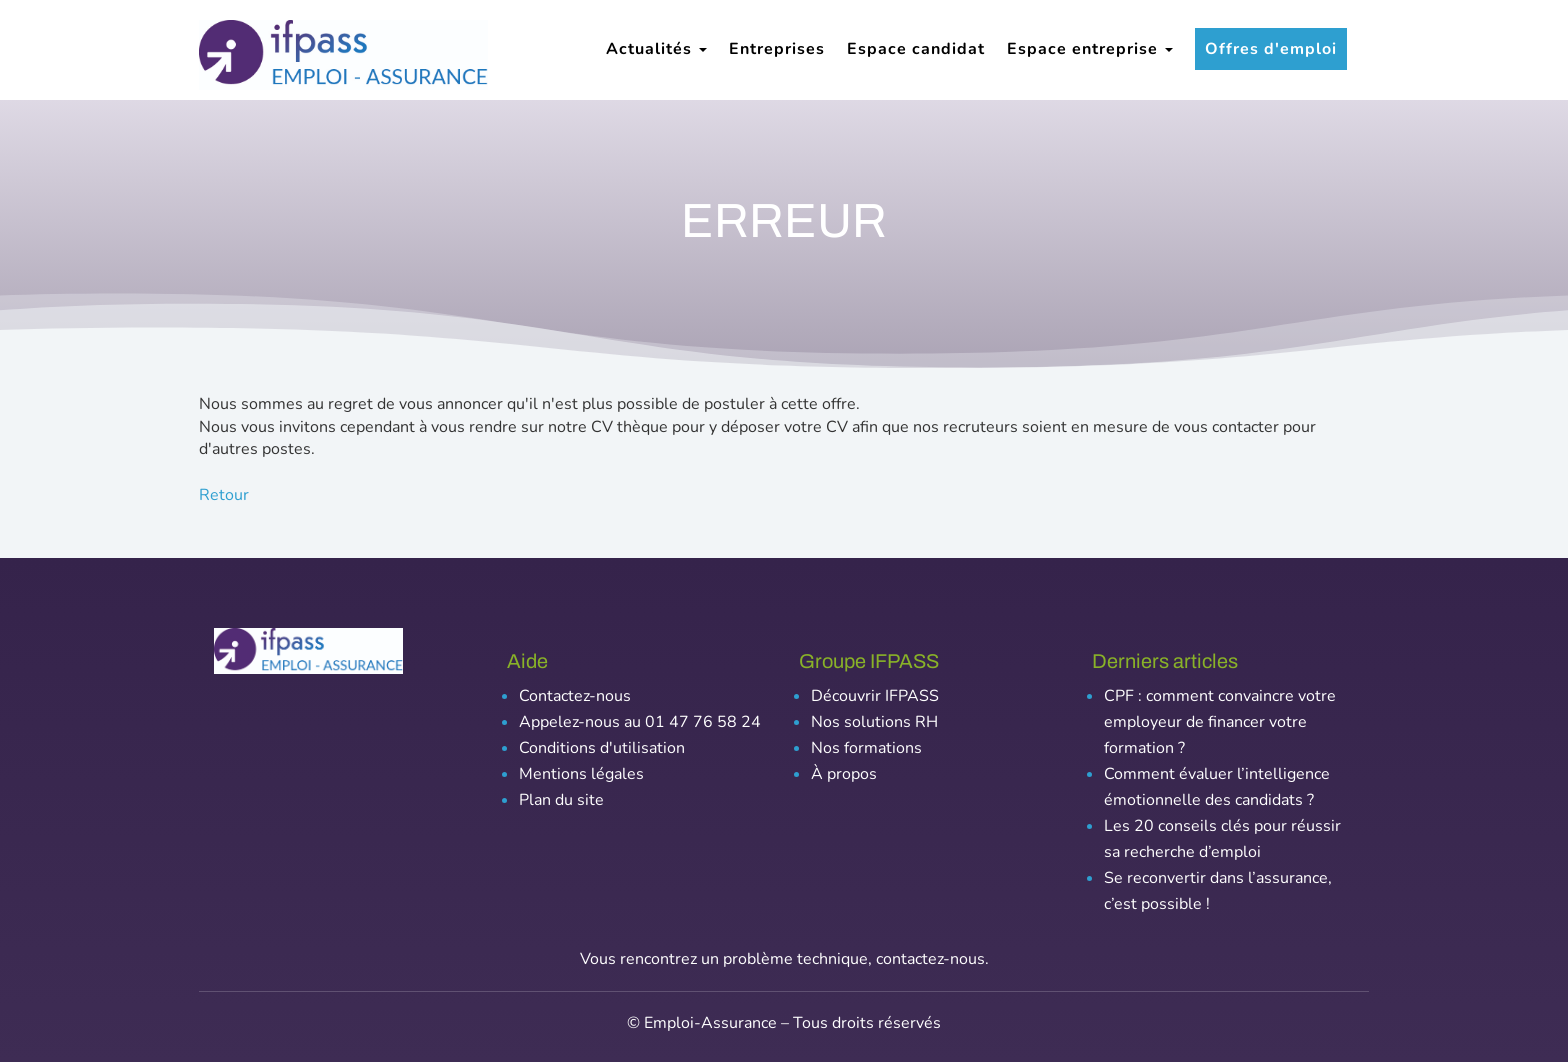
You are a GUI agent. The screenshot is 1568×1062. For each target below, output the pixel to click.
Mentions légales (581, 774)
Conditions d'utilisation (602, 748)
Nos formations (866, 748)
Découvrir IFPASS (875, 696)
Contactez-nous (575, 696)
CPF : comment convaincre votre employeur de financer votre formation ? (1220, 722)
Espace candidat (916, 49)
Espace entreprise (1090, 49)
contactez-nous (930, 959)
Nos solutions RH (874, 722)
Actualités (656, 49)
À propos (844, 774)
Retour (224, 495)
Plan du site (561, 800)
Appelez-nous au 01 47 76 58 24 (640, 722)
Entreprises (777, 49)
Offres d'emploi (1271, 49)
